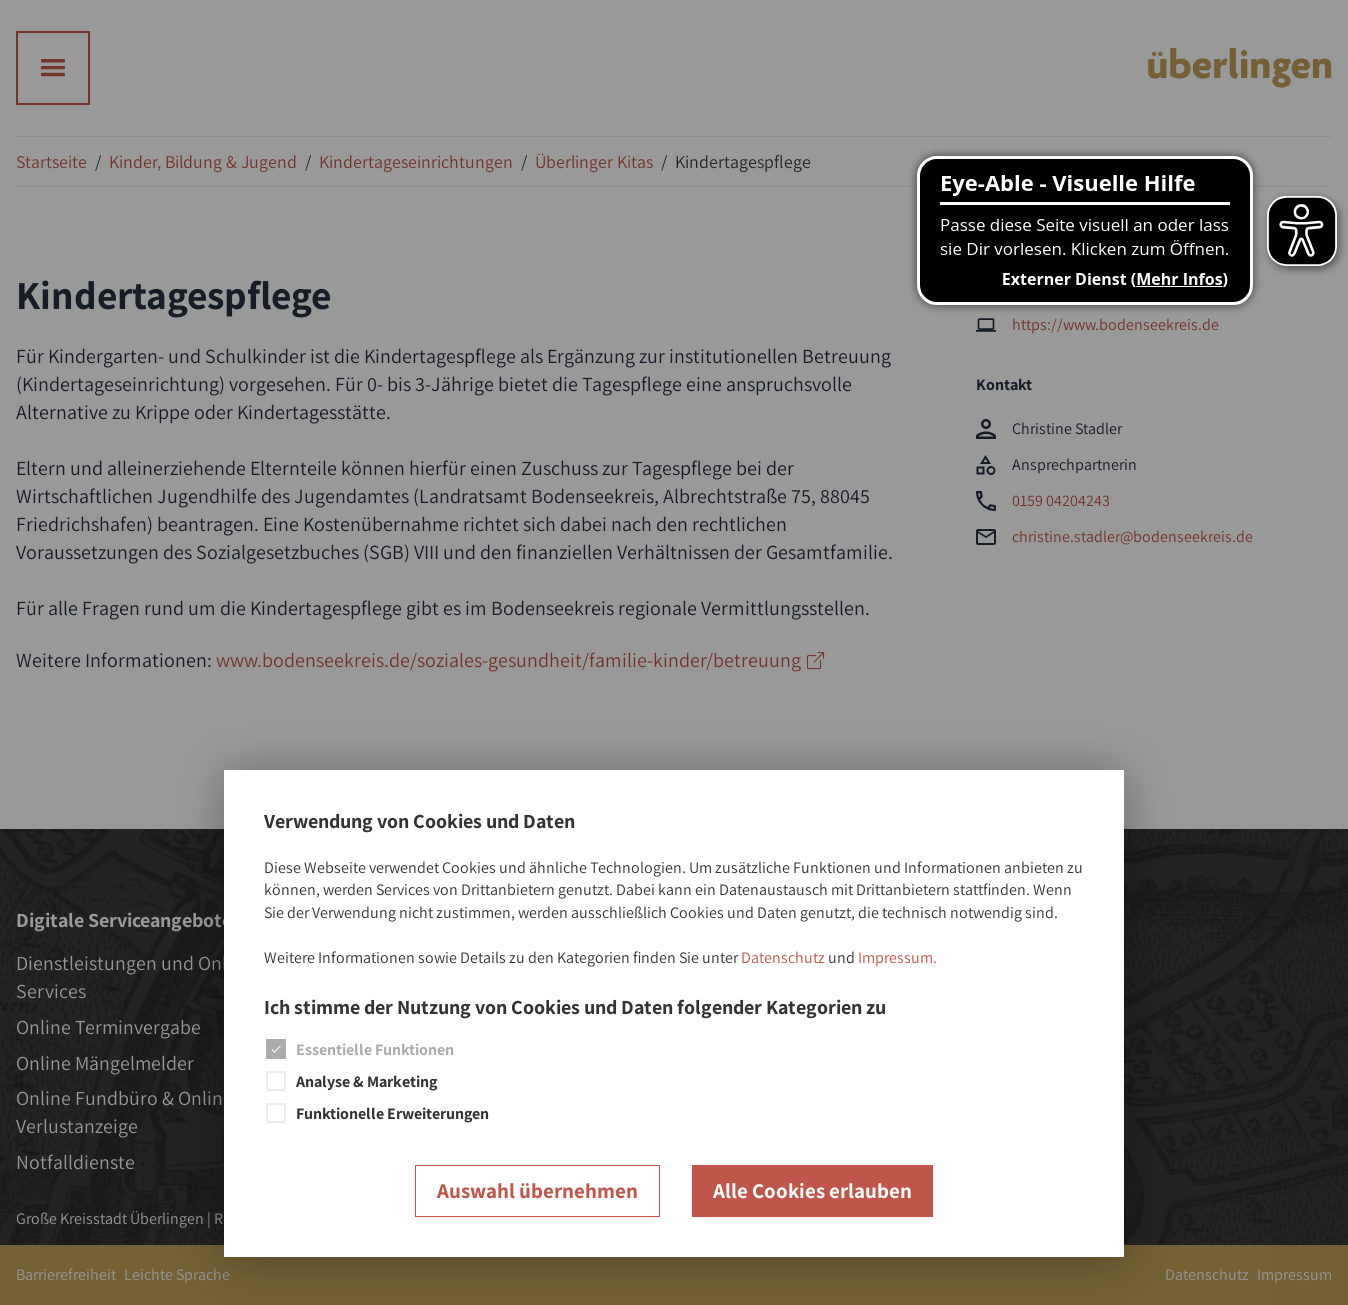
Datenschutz (783, 957)
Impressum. (897, 957)
